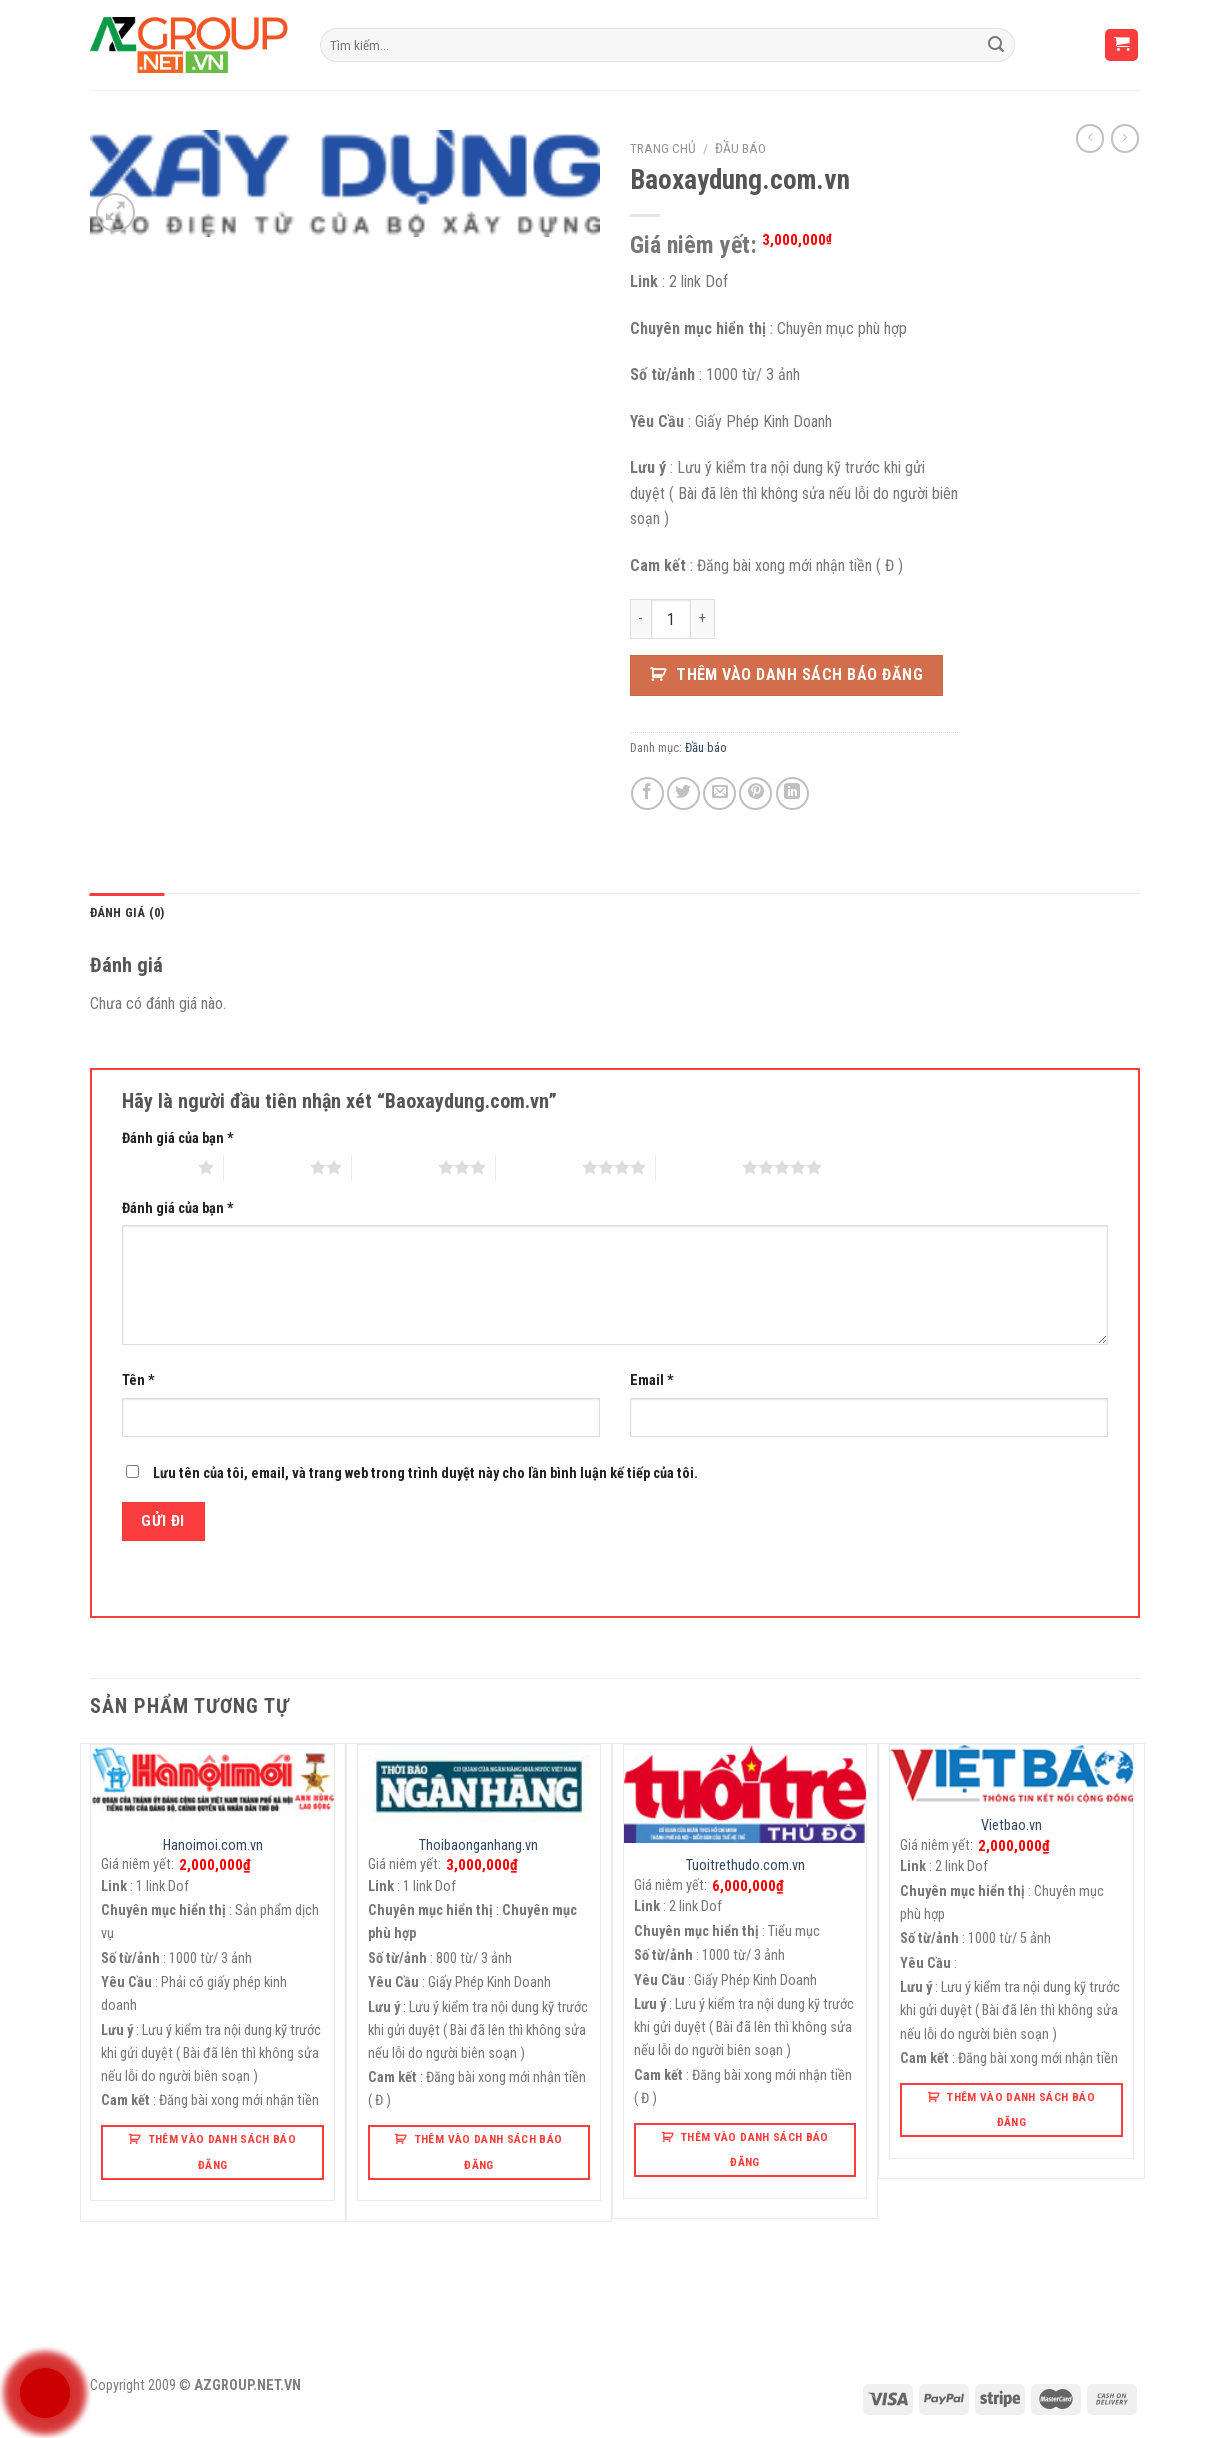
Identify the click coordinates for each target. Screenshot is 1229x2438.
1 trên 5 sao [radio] (155, 1167)
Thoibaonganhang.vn (478, 1845)
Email (652, 1380)
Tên (138, 1380)
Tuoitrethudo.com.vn (745, 1865)
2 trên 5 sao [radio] (267, 1167)
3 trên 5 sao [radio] (395, 1167)
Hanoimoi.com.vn (213, 1845)
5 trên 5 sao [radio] (699, 1167)
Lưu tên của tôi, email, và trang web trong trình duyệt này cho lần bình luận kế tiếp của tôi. (425, 1473)
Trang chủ (663, 148)
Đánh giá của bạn (178, 1138)
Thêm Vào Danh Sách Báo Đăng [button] (223, 2151)
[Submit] (996, 45)
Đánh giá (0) (127, 912)
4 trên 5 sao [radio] (539, 1167)
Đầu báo (740, 148)
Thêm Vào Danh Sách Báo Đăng (799, 674)
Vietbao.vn (1011, 1825)
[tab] (127, 913)
